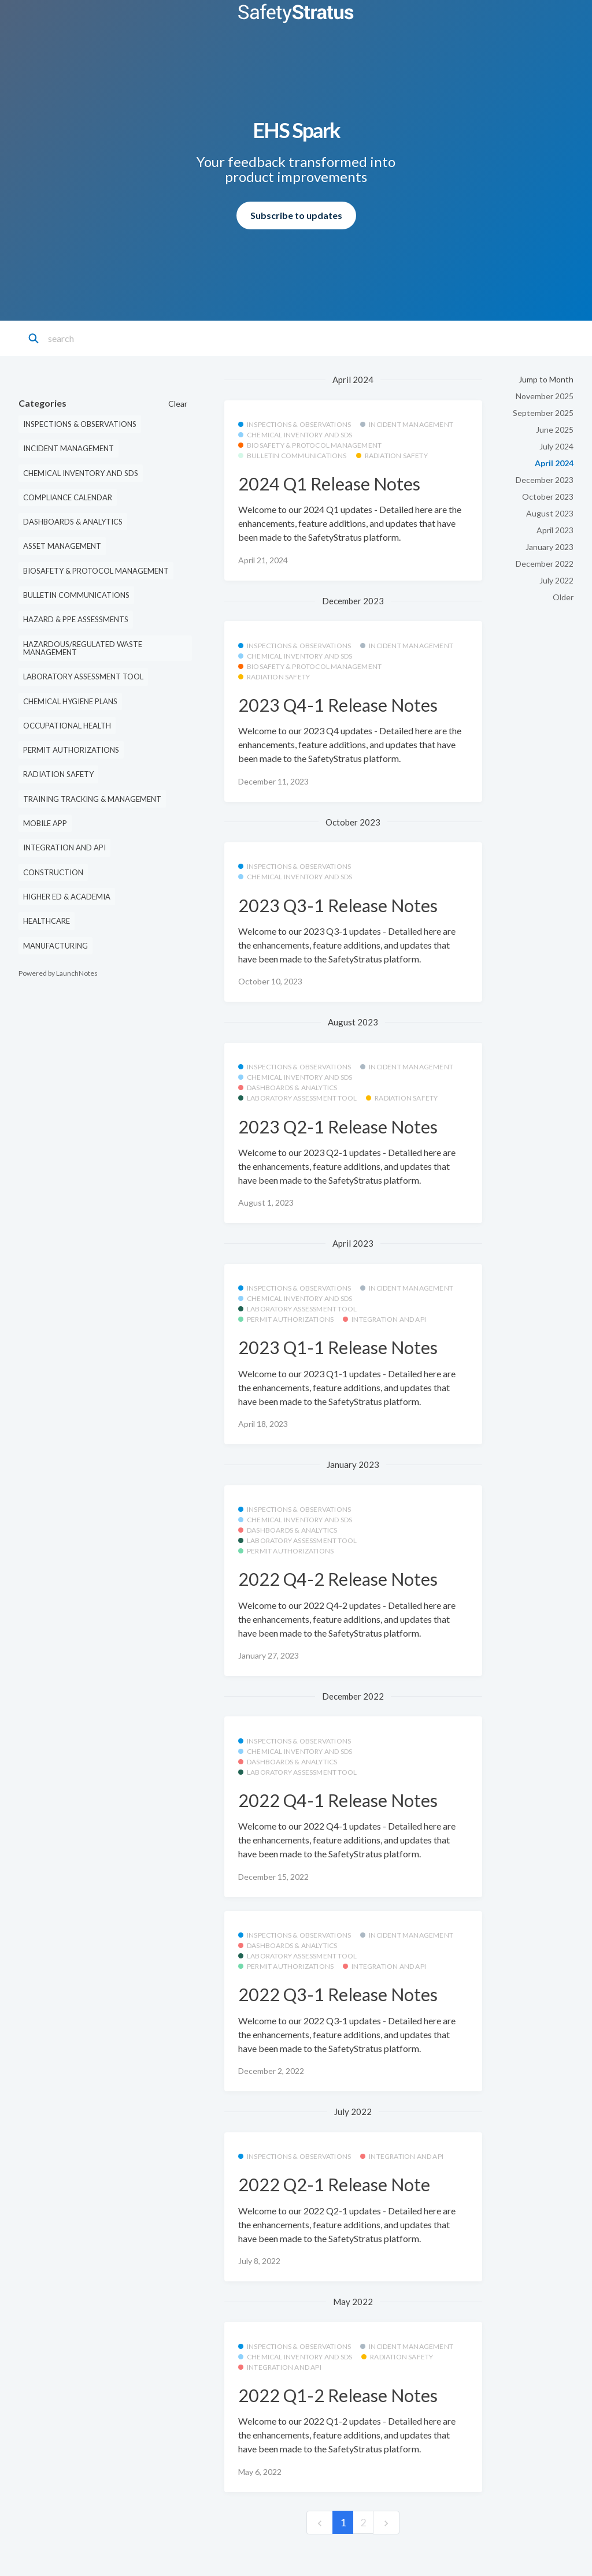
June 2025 (555, 429)
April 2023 (555, 530)
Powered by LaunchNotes (58, 973)
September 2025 (543, 413)
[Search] (99, 339)
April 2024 (554, 463)
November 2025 (545, 396)
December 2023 (545, 480)
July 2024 (556, 446)
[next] (386, 2522)
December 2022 (545, 563)
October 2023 (548, 496)
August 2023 (550, 513)
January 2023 (550, 547)
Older (563, 597)
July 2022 (556, 580)
